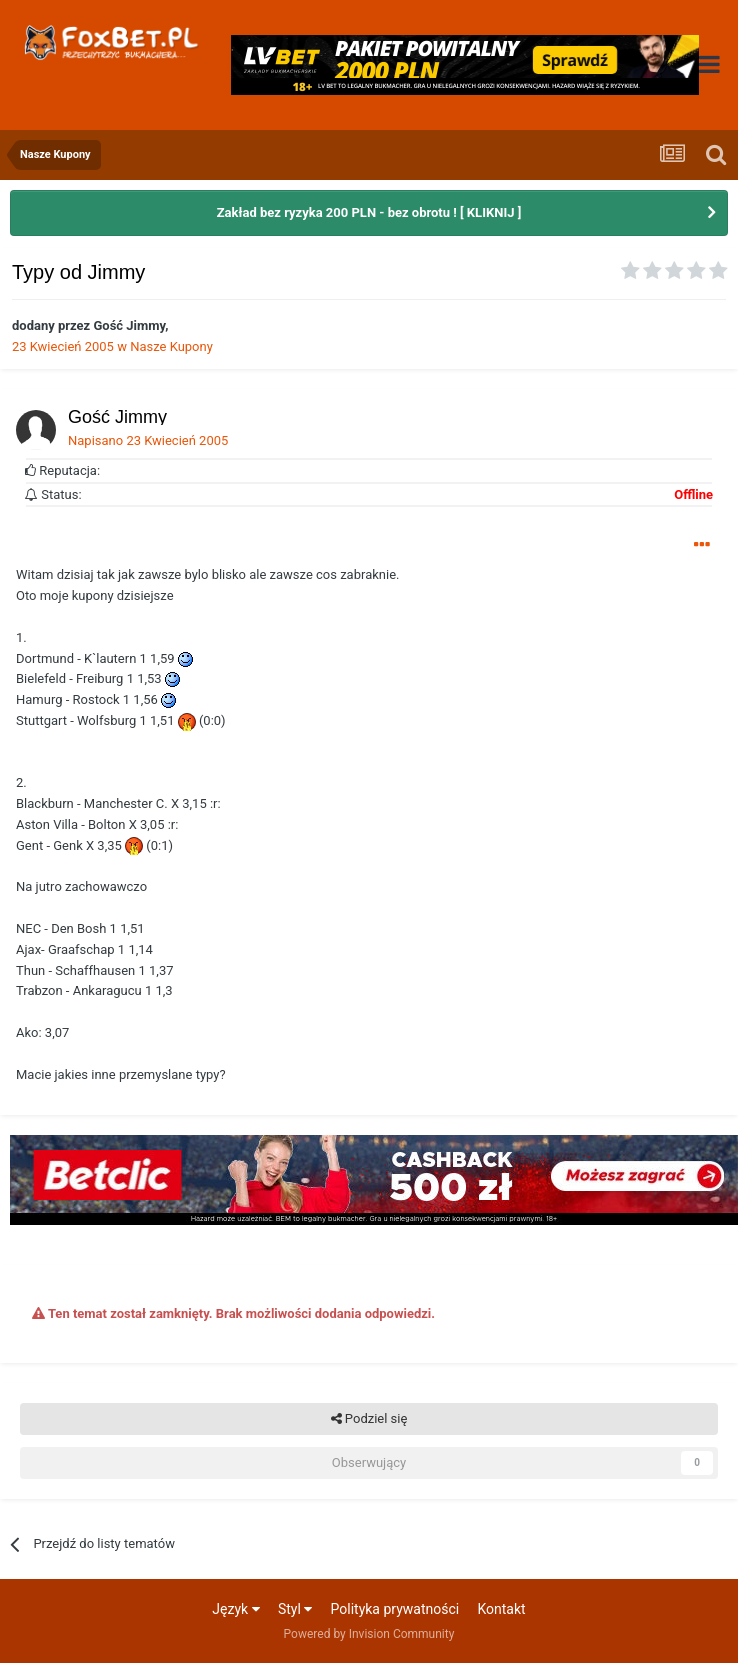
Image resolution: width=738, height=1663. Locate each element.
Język (235, 1609)
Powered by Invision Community (369, 1634)
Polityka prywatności (395, 1609)
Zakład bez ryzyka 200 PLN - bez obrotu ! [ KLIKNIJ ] (369, 212)
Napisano (148, 440)
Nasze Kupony (171, 346)
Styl (295, 1609)
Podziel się (369, 1419)
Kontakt (501, 1609)
